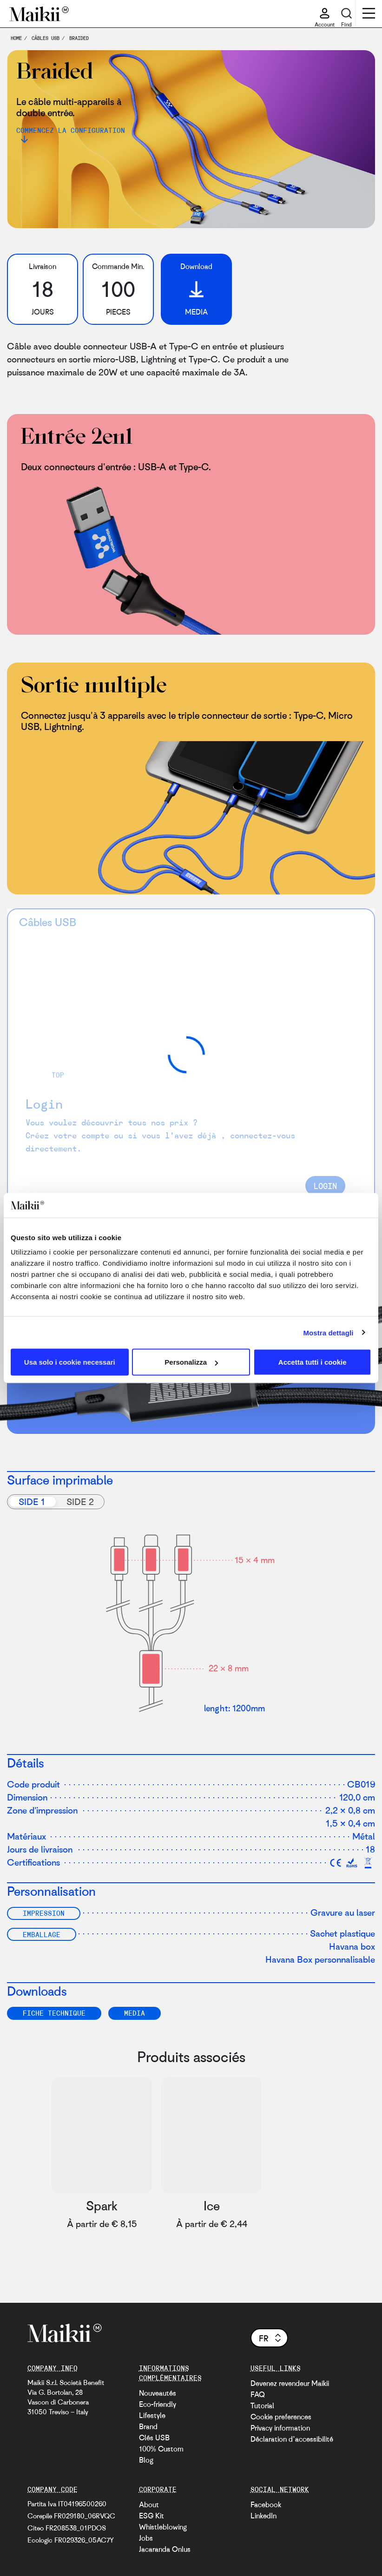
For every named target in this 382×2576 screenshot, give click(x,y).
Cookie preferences (280, 2416)
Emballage (41, 1934)
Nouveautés (157, 2393)
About (149, 2504)
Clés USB (154, 2437)
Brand (148, 2426)
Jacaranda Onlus (165, 2549)
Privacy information (280, 2427)
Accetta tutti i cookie (312, 1362)
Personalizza (191, 1362)
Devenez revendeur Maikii (289, 2383)
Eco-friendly (157, 2404)
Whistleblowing (163, 2526)
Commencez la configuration (70, 130)
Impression (44, 1913)
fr (271, 2338)
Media (134, 2013)
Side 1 (32, 1501)
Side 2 (80, 1501)
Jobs (146, 2538)
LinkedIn (263, 2515)
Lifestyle (152, 2415)
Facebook (265, 2504)
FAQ (257, 2394)
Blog (146, 2459)
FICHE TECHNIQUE (54, 2013)
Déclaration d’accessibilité (291, 2439)
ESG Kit (151, 2515)
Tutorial (262, 2405)
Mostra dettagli (328, 1332)
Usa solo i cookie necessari (69, 1362)
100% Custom (161, 2448)
